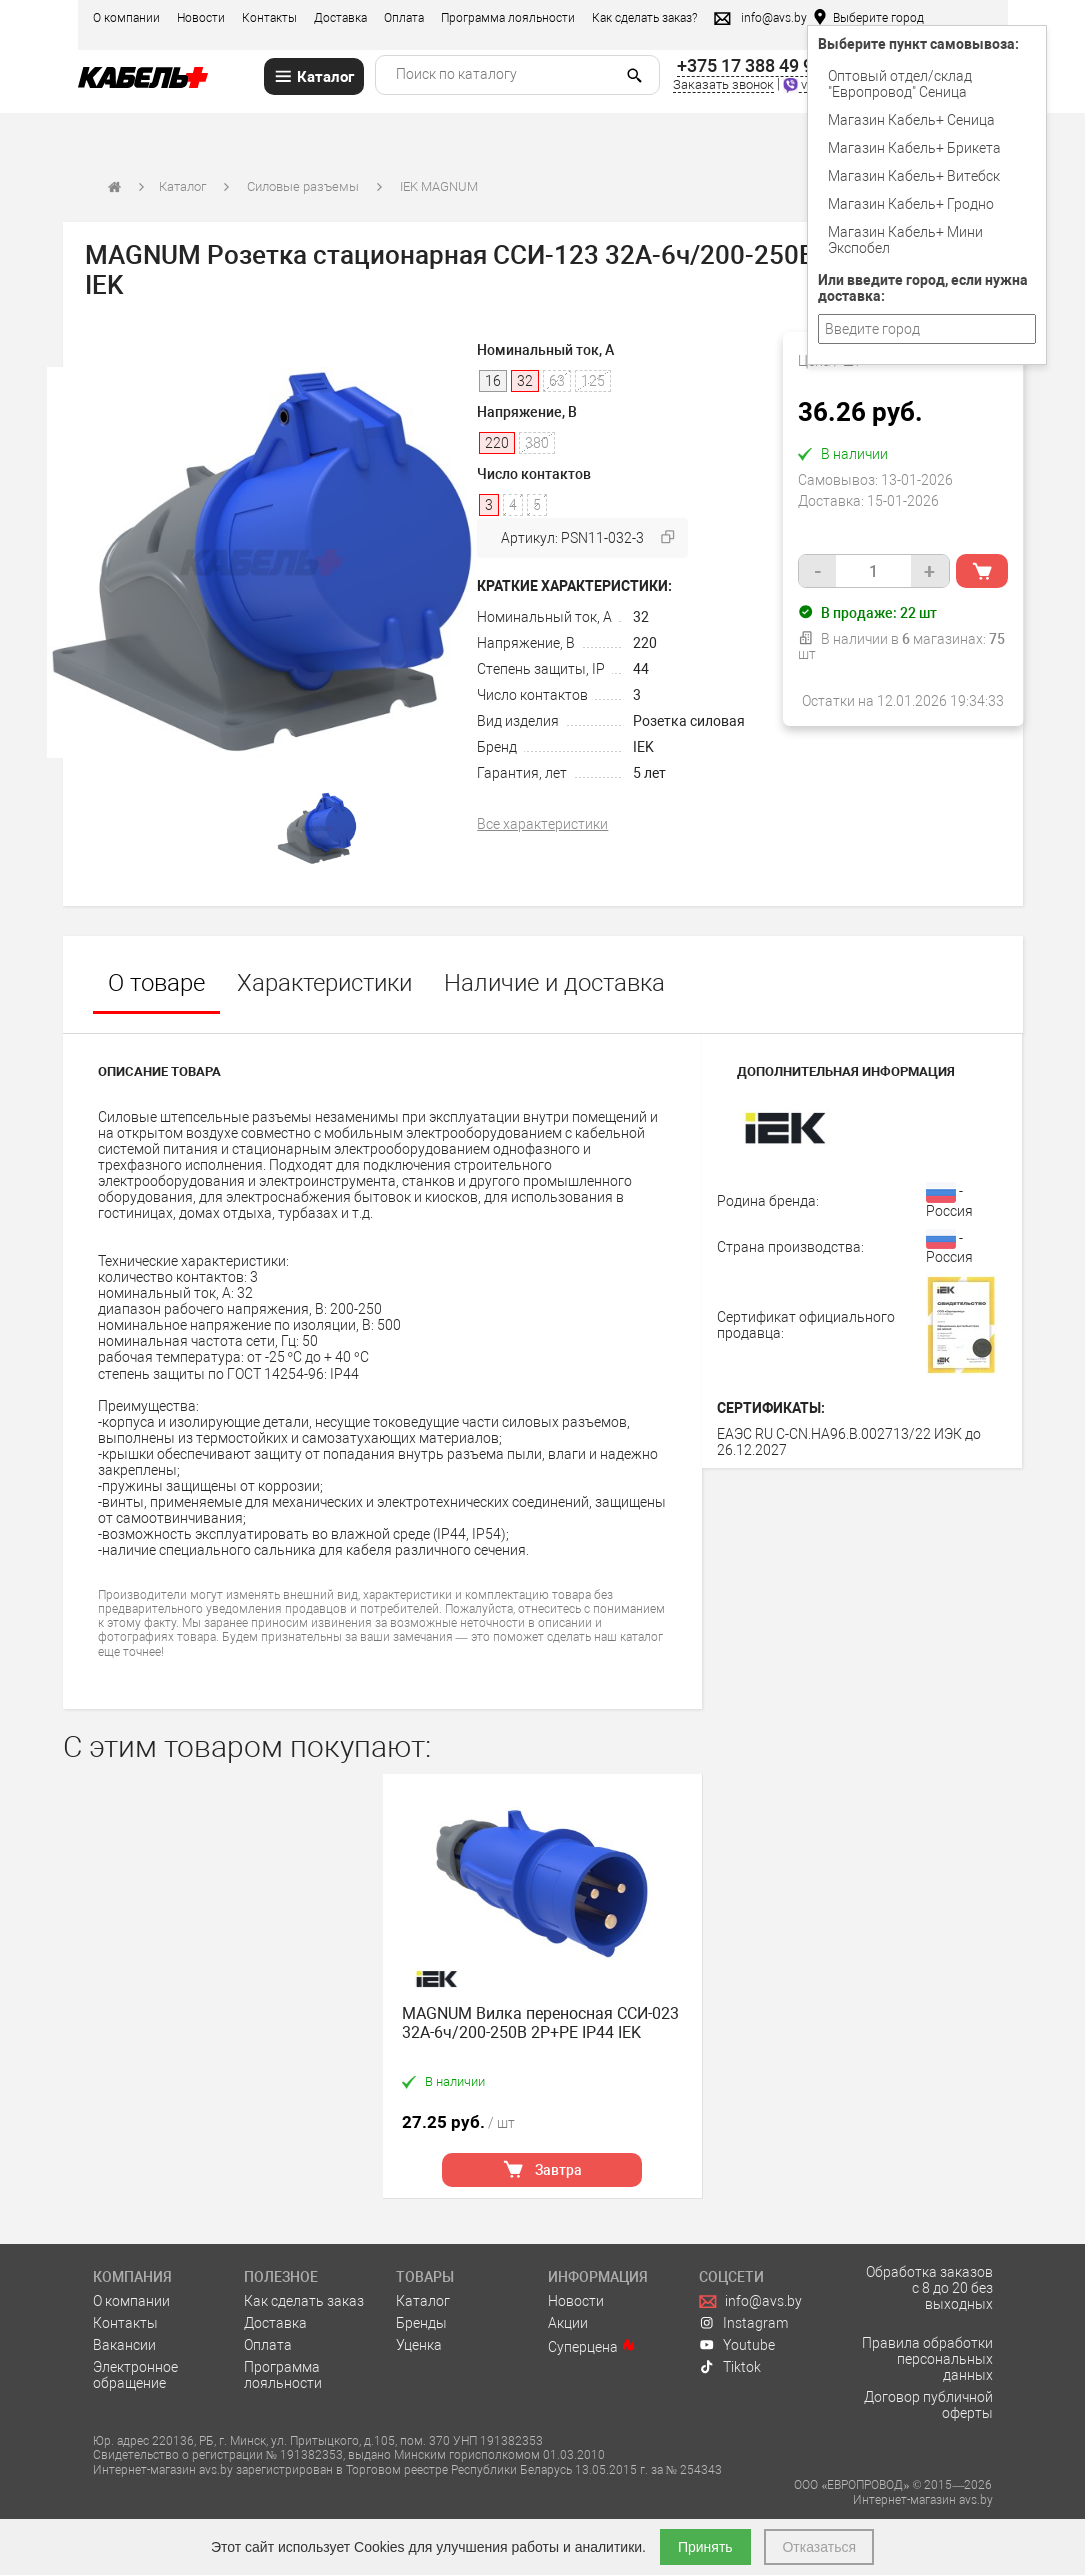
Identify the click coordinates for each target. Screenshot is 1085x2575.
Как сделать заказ (304, 2301)
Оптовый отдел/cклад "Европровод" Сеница (900, 84)
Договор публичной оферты (928, 2405)
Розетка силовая (689, 721)
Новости (201, 18)
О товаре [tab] (156, 983)
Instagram (743, 2323)
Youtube (737, 2345)
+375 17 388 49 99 (750, 65)
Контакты (269, 18)
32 (641, 617)
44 (641, 669)
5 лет (649, 773)
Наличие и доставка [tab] (554, 983)
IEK (643, 747)
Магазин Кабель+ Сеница (911, 120)
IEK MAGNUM (439, 186)
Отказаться (819, 2547)
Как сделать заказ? (644, 18)
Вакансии (124, 2345)
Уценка (419, 2345)
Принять (705, 2547)
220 (645, 643)
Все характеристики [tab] (542, 824)
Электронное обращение (135, 2375)
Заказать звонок (723, 84)
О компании (126, 18)
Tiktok (730, 2367)
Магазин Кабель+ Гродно (911, 204)
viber (805, 85)
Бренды (421, 2323)
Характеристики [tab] (324, 983)
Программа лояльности (508, 18)
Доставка (340, 18)
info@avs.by (750, 2301)
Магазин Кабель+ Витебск (914, 176)
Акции (568, 2323)
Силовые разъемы (303, 186)
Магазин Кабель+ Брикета (914, 148)
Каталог (182, 186)
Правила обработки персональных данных (927, 2359)
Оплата (404, 18)
